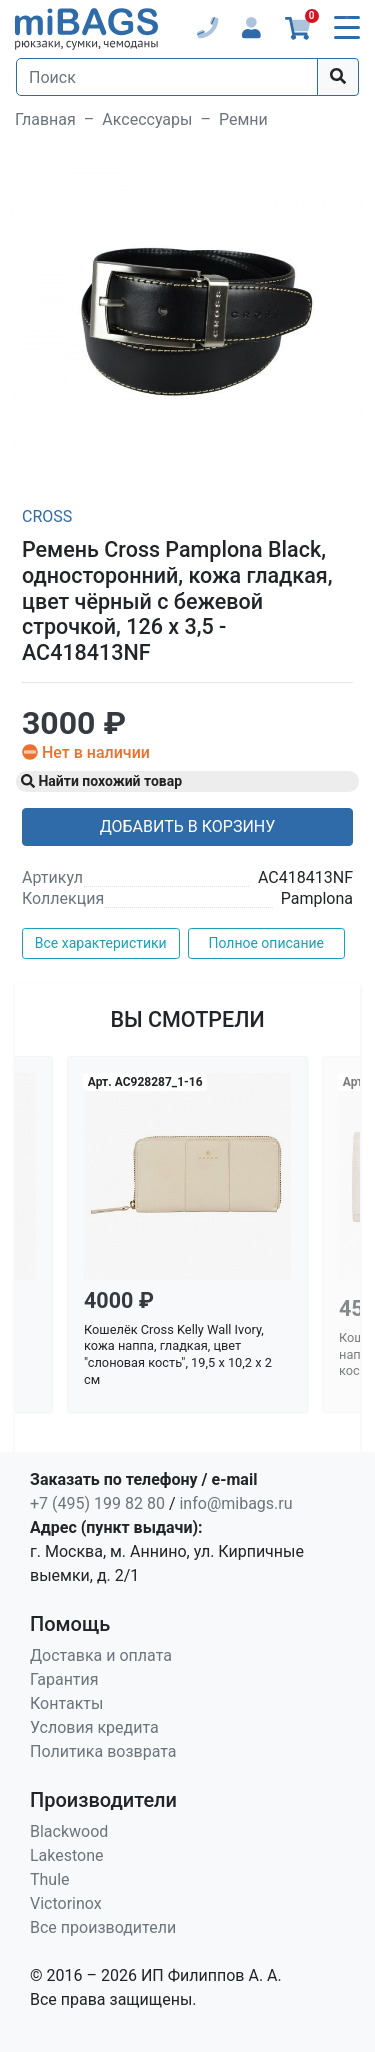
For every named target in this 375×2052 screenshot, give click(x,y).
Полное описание (266, 943)
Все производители (103, 1927)
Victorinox (66, 1903)
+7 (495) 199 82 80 (97, 1503)
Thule (50, 1879)
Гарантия (64, 1679)
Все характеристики (101, 943)
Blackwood (69, 1831)
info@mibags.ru (235, 1503)
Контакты (66, 1703)
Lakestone (67, 1855)
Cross (47, 516)
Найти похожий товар (101, 781)
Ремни (243, 119)
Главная (45, 119)
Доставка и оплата (101, 1655)
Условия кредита (94, 1727)
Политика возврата (103, 1751)
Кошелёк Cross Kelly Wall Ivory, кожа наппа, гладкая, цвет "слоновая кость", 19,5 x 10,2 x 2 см (178, 1354)
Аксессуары (147, 119)
